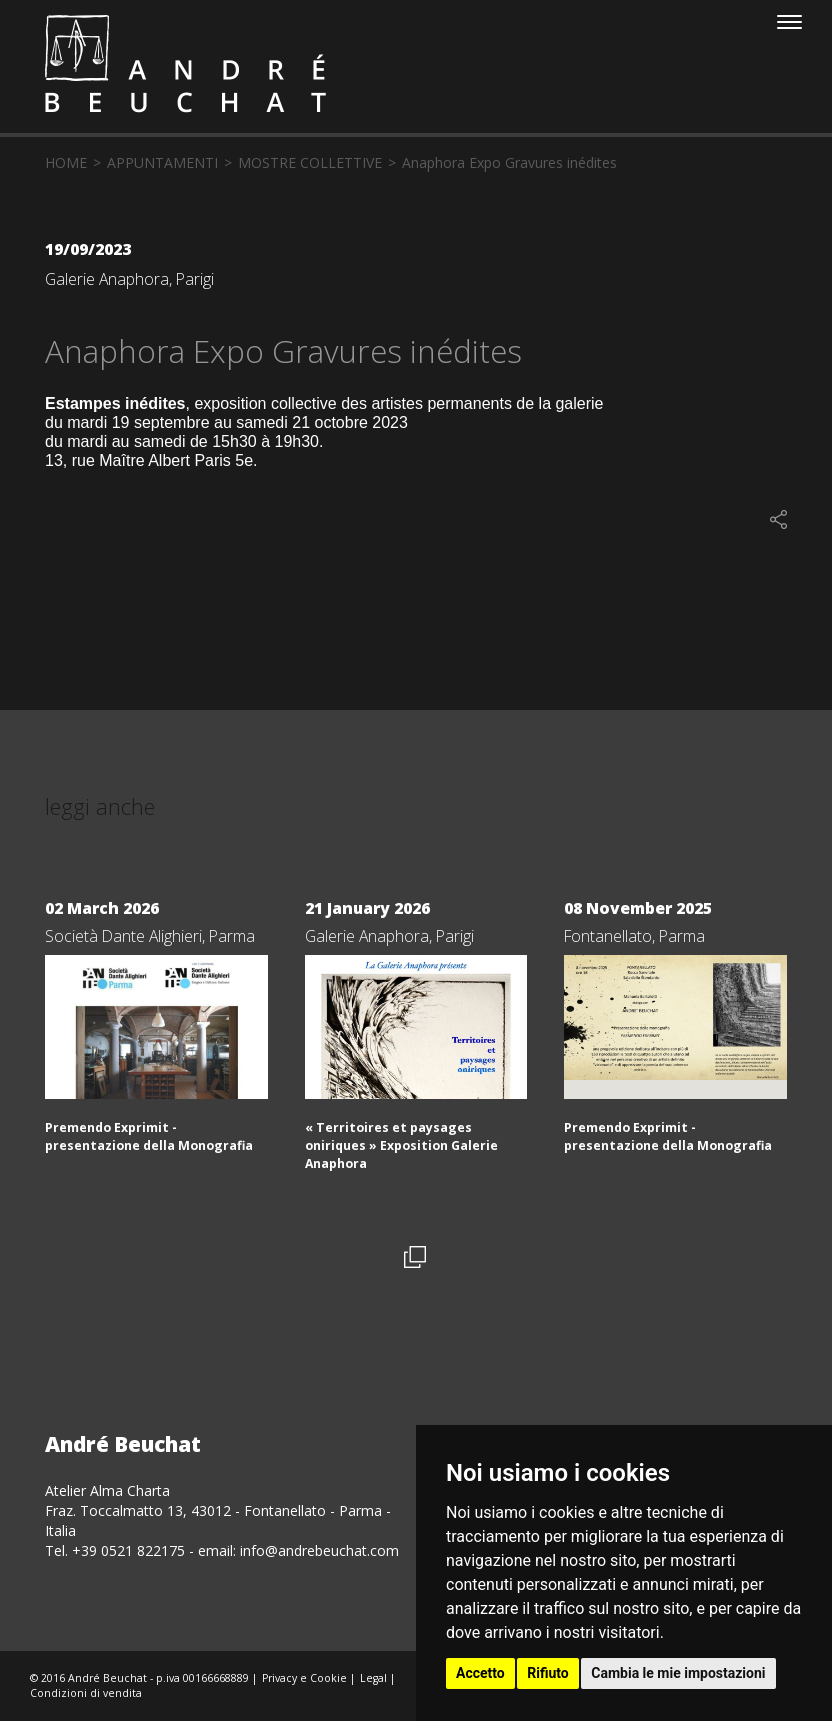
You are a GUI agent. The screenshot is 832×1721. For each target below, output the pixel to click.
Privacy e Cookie (304, 1678)
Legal (373, 1678)
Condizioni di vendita (86, 1693)
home (66, 162)
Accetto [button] (480, 1673)
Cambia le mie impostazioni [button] (678, 1673)
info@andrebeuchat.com (319, 1550)
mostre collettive (310, 162)
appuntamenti (162, 162)
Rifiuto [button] (548, 1673)
